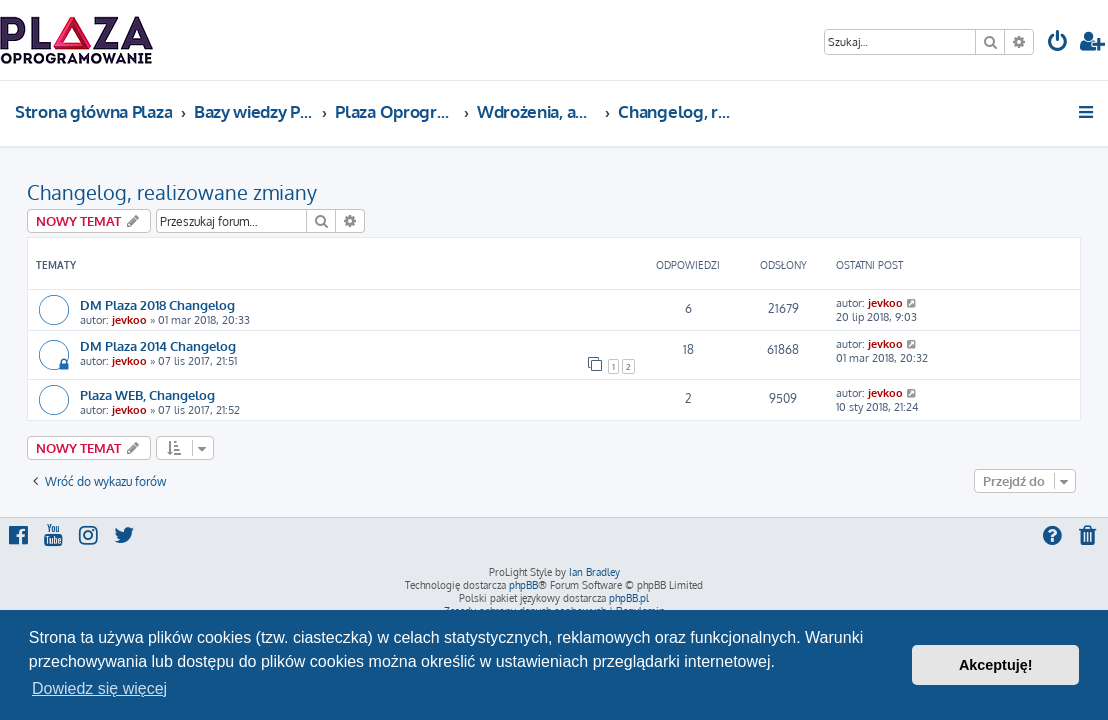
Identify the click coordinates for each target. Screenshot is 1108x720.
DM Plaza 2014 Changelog (158, 345)
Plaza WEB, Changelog (147, 394)
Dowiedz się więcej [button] (99, 688)
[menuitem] (1058, 43)
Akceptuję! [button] (996, 665)
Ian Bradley (594, 572)
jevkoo (129, 320)
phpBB (523, 585)
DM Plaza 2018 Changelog (157, 304)
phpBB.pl (629, 598)
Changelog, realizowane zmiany (172, 192)
